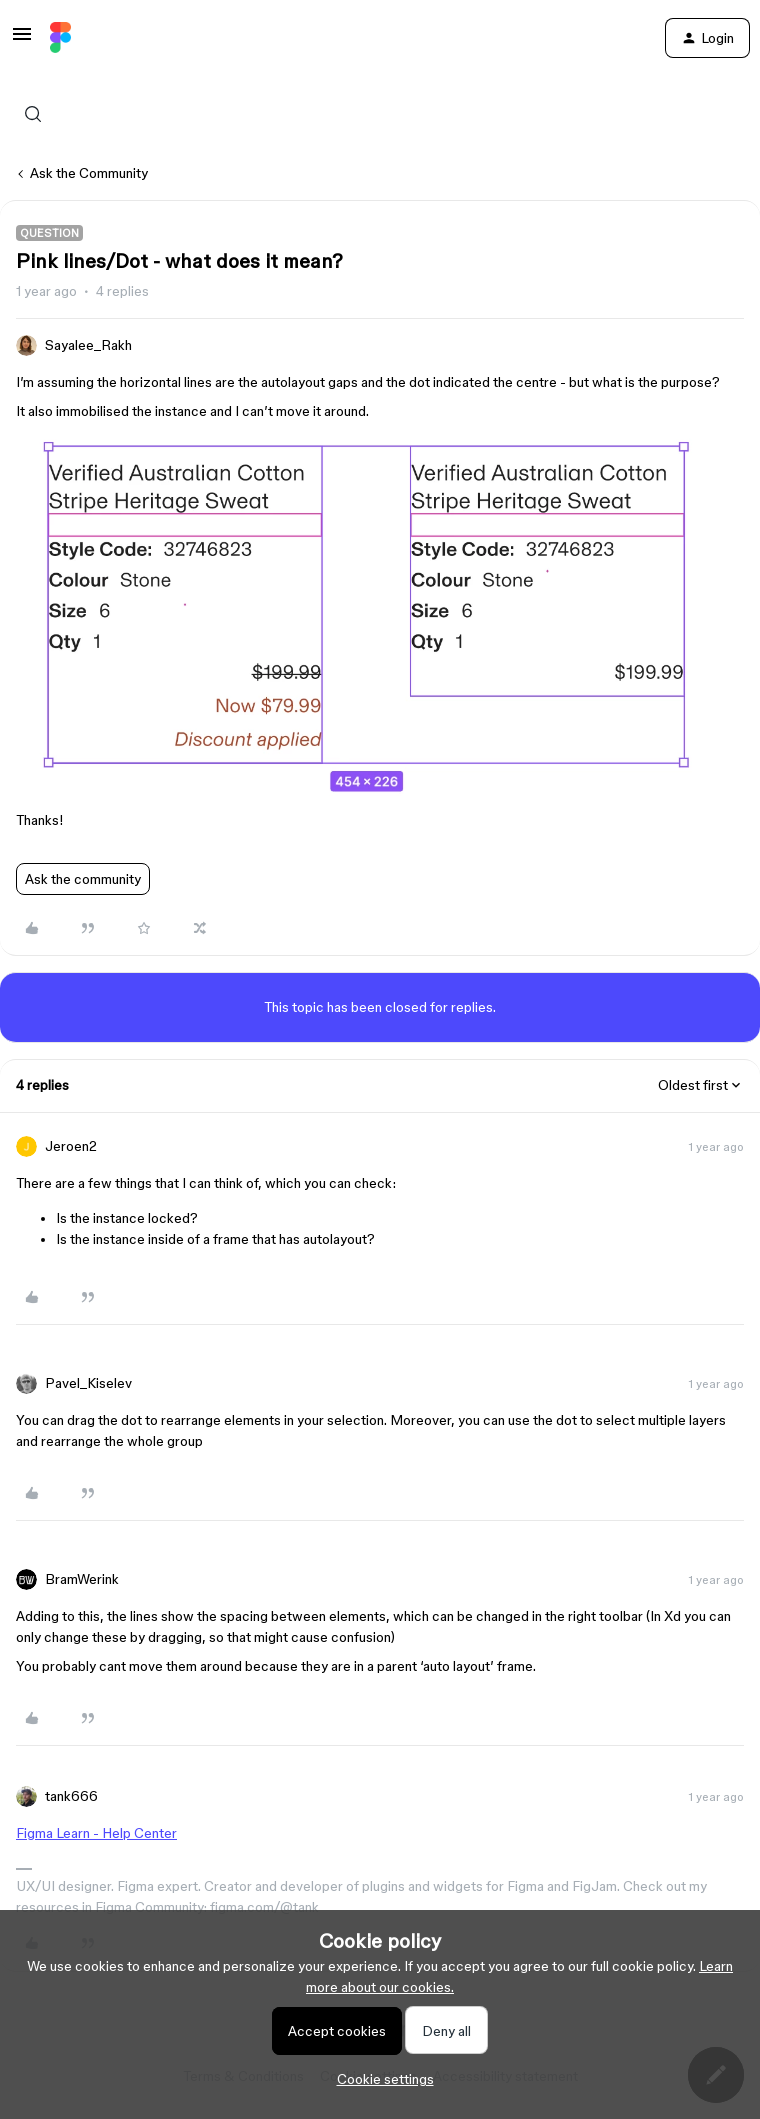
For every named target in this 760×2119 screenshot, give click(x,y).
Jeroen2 (71, 1146)
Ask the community (83, 879)
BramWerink (82, 1579)
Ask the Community (89, 173)
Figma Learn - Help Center (96, 1833)
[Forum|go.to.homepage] (60, 38)
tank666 (71, 1796)
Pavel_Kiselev (88, 1383)
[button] (22, 41)
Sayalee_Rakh (88, 345)
